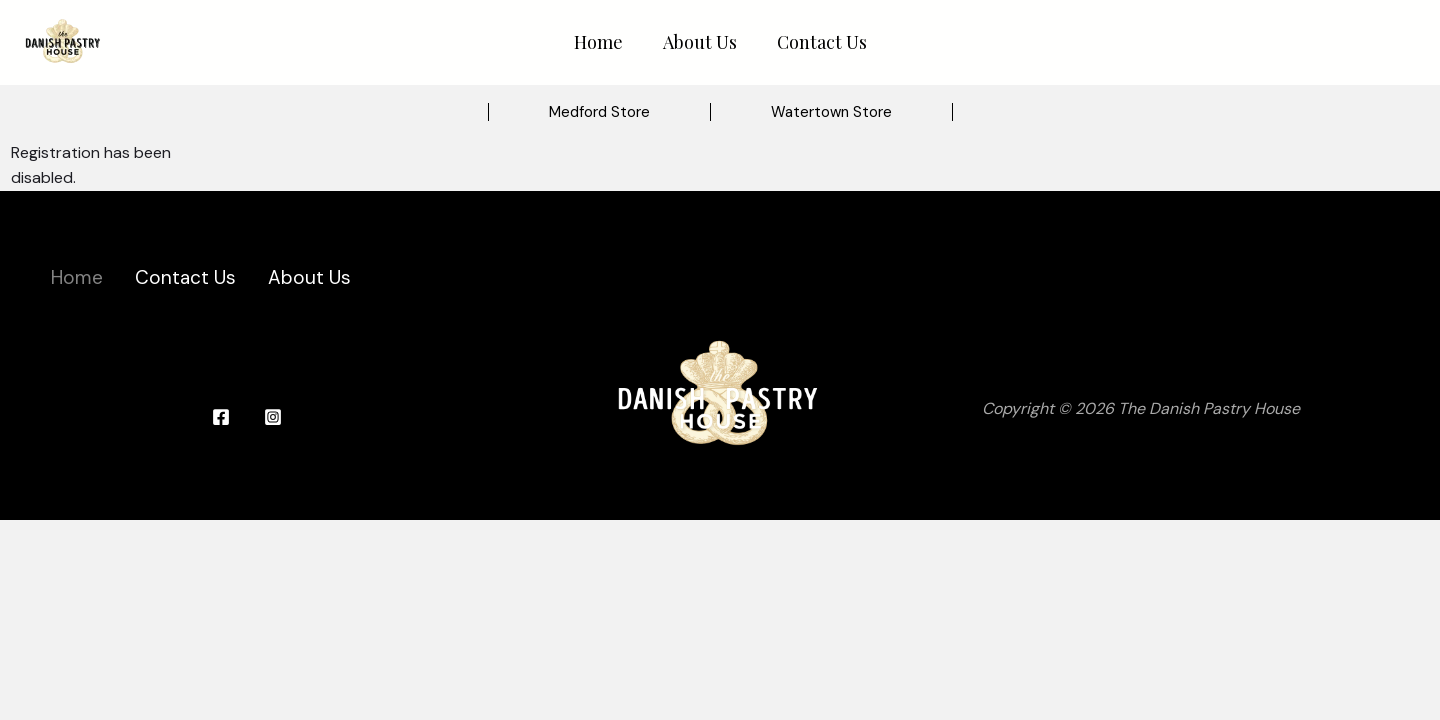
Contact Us (822, 42)
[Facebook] (221, 417)
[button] (599, 112)
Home (598, 42)
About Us (700, 42)
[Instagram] (273, 417)
